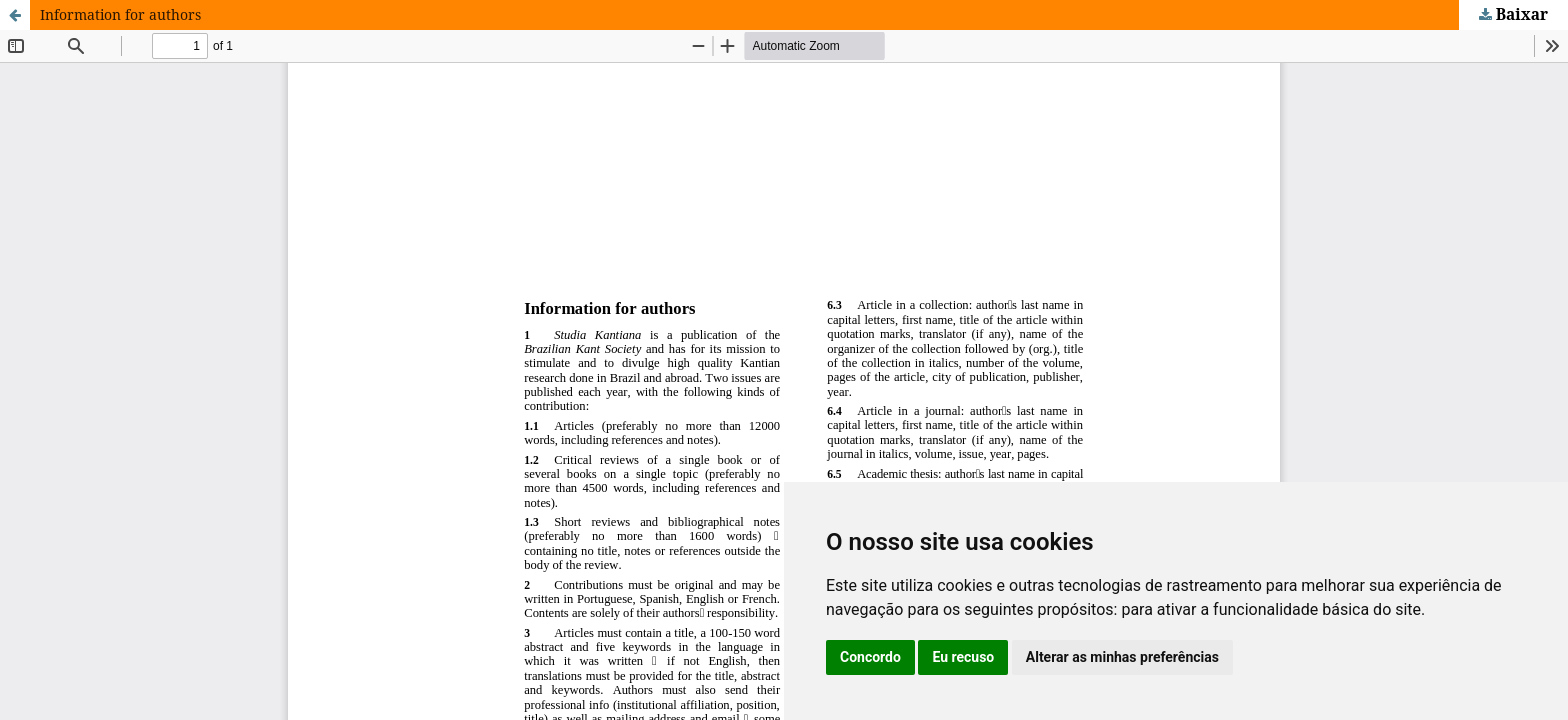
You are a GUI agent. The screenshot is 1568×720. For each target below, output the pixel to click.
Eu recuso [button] (963, 657)
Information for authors (120, 14)
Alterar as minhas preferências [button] (1122, 657)
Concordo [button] (870, 657)
